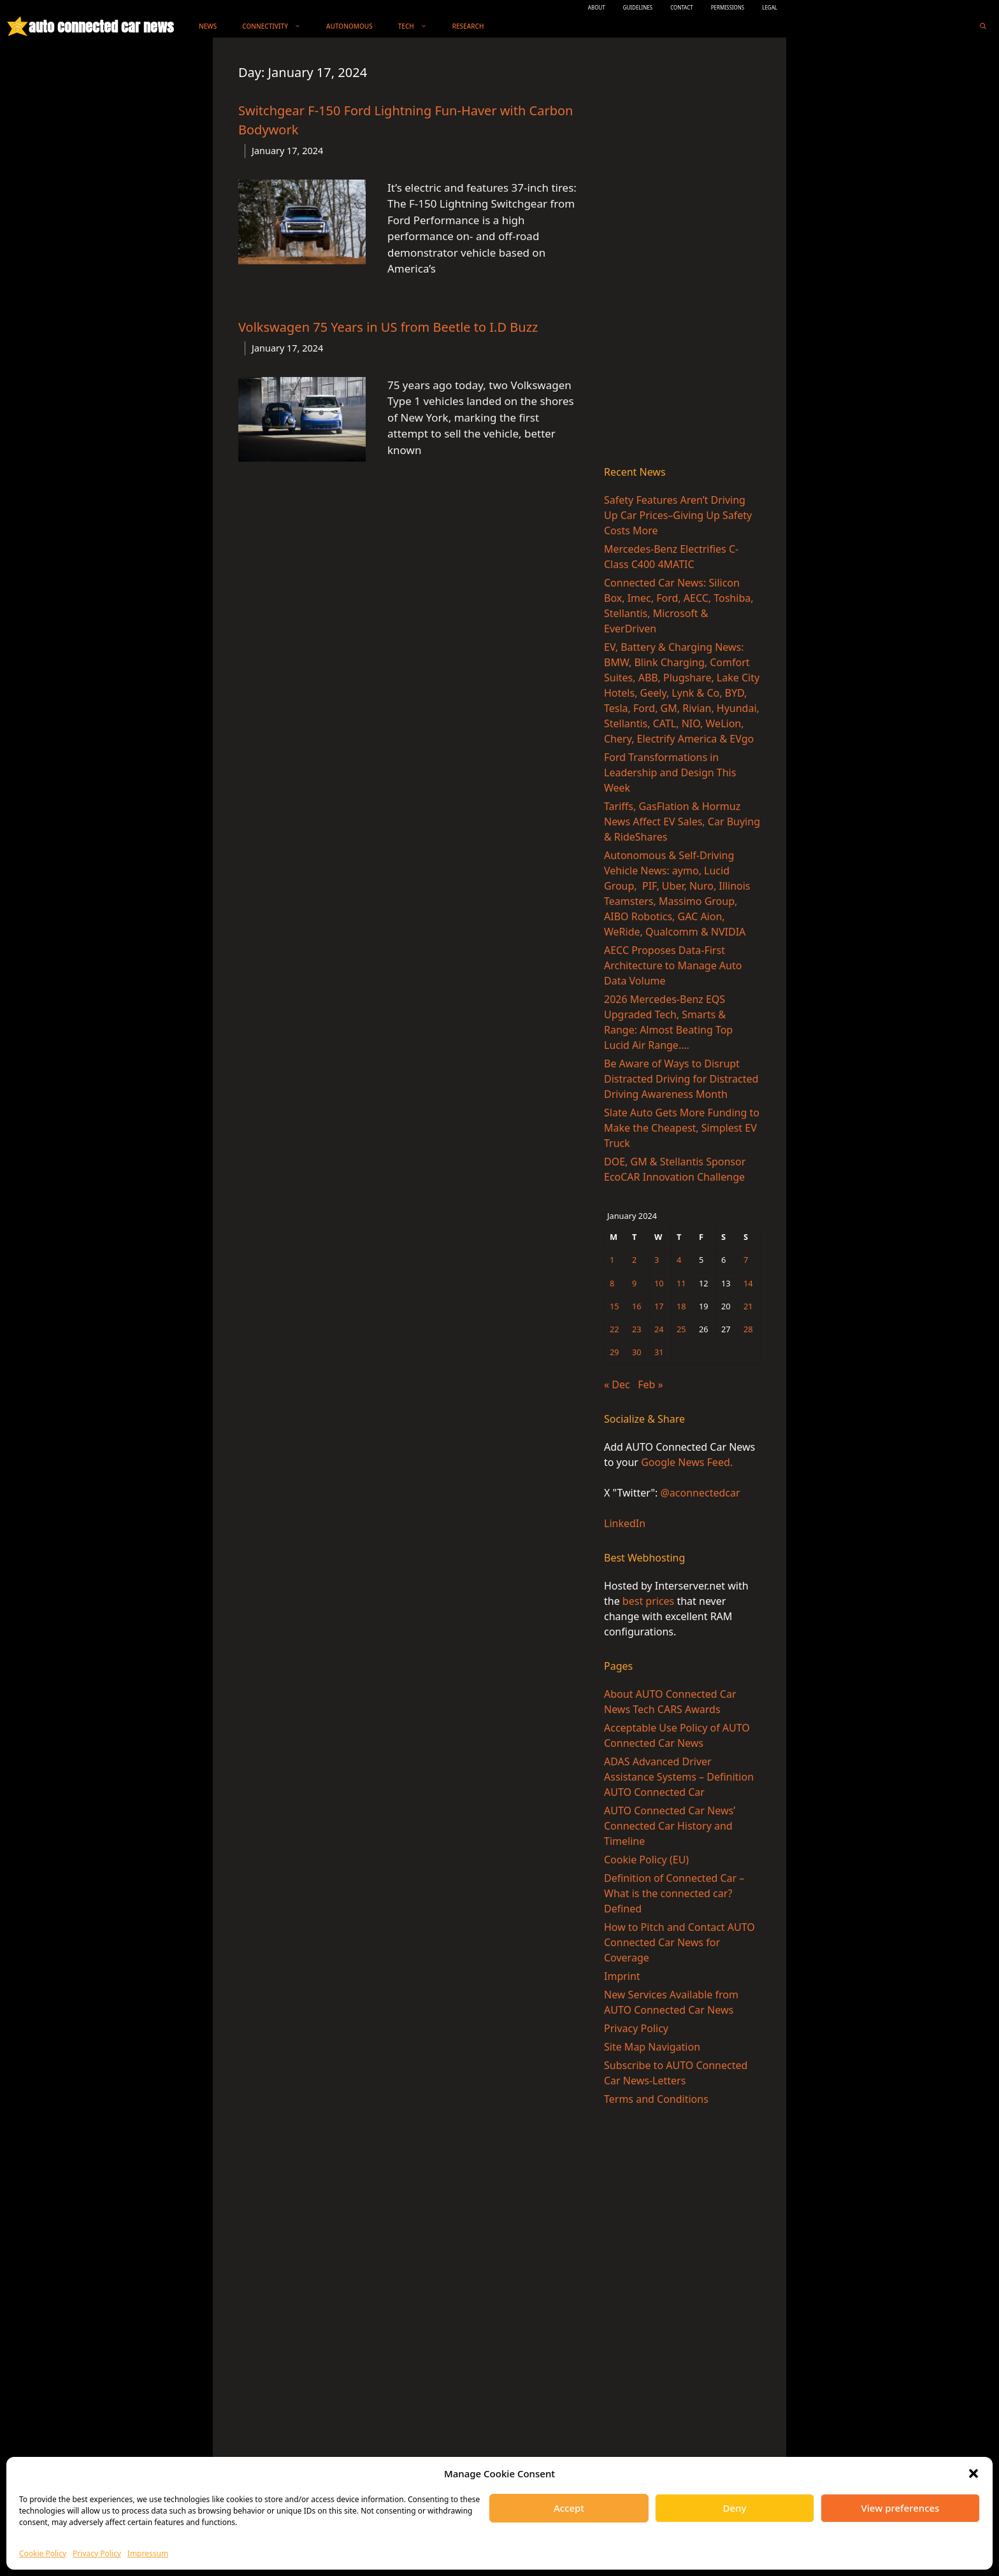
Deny (735, 2507)
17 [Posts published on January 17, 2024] (659, 1306)
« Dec (617, 1384)
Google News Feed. (687, 1462)
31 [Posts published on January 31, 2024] (659, 1352)
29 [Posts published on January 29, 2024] (614, 1352)
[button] (973, 2473)
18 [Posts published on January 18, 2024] (681, 1306)
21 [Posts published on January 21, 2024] (748, 1306)
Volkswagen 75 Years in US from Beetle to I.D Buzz (388, 327)
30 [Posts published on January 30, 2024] (637, 1352)
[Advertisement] (682, 254)
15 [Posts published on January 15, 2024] (614, 1306)
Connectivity (277, 26)
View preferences (900, 2507)
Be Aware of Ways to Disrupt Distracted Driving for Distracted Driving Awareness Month (681, 1079)
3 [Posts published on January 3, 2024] (656, 1259)
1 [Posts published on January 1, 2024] (612, 1259)
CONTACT (681, 7)
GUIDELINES (638, 7)
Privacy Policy (97, 2553)
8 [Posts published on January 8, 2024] (612, 1283)
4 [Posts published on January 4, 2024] (679, 1259)
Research (468, 26)
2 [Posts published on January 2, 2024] (634, 1259)
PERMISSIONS (727, 7)
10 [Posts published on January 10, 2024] (659, 1283)
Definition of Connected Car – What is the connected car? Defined (674, 1893)
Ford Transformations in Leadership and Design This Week (670, 772)
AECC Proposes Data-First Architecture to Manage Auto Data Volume (673, 965)
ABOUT (596, 7)
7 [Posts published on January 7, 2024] (746, 1259)
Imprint (622, 1976)
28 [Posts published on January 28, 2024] (748, 1329)
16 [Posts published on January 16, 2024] (637, 1306)
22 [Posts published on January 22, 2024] (614, 1329)
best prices (648, 1601)
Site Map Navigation (652, 2047)
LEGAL (769, 7)
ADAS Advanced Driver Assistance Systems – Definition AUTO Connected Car (679, 1776)
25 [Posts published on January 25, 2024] (681, 1329)
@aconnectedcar (700, 1493)
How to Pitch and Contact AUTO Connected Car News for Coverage (679, 1942)
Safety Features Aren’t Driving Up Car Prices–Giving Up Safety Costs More (678, 515)
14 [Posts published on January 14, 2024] (748, 1283)
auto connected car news (101, 26)
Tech (419, 26)
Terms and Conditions (656, 2099)
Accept (569, 2507)
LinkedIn (624, 1523)
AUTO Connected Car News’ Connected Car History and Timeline (669, 1826)
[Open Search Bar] (983, 26)
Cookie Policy (42, 2553)
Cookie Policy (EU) (646, 1860)
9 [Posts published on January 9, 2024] (634, 1283)
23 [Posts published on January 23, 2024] (637, 1329)
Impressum (147, 2553)
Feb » (650, 1384)
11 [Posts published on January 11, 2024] (681, 1283)
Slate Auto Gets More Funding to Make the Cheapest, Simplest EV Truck (681, 1128)
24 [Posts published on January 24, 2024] (659, 1329)
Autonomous (349, 26)
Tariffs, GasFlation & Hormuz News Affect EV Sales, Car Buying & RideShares (682, 821)
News (208, 26)
